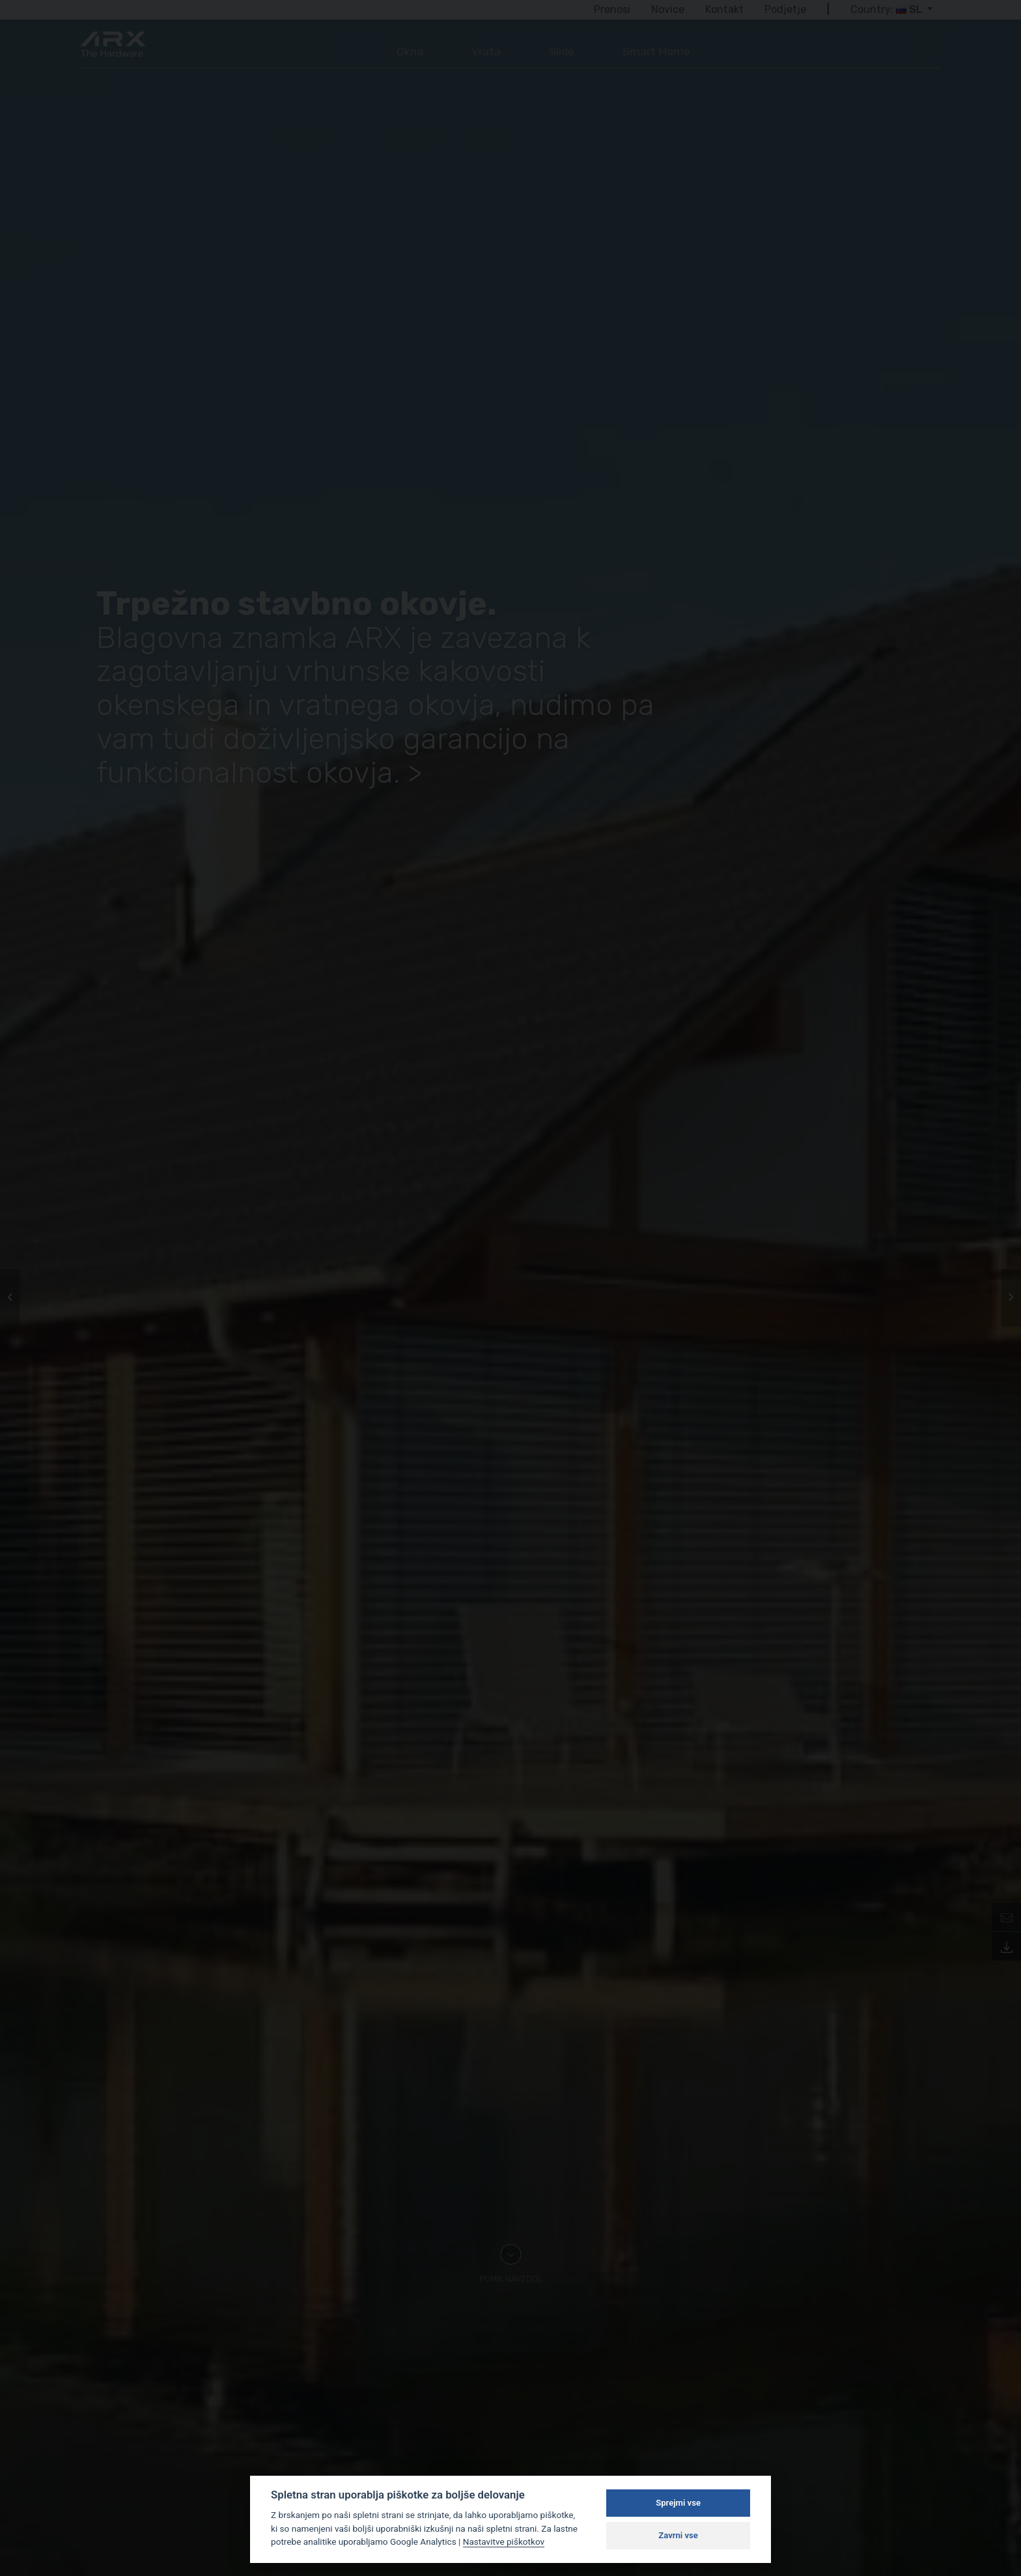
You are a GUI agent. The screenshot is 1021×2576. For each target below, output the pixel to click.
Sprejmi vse (678, 2503)
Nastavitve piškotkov (503, 2541)
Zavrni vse (678, 2535)
